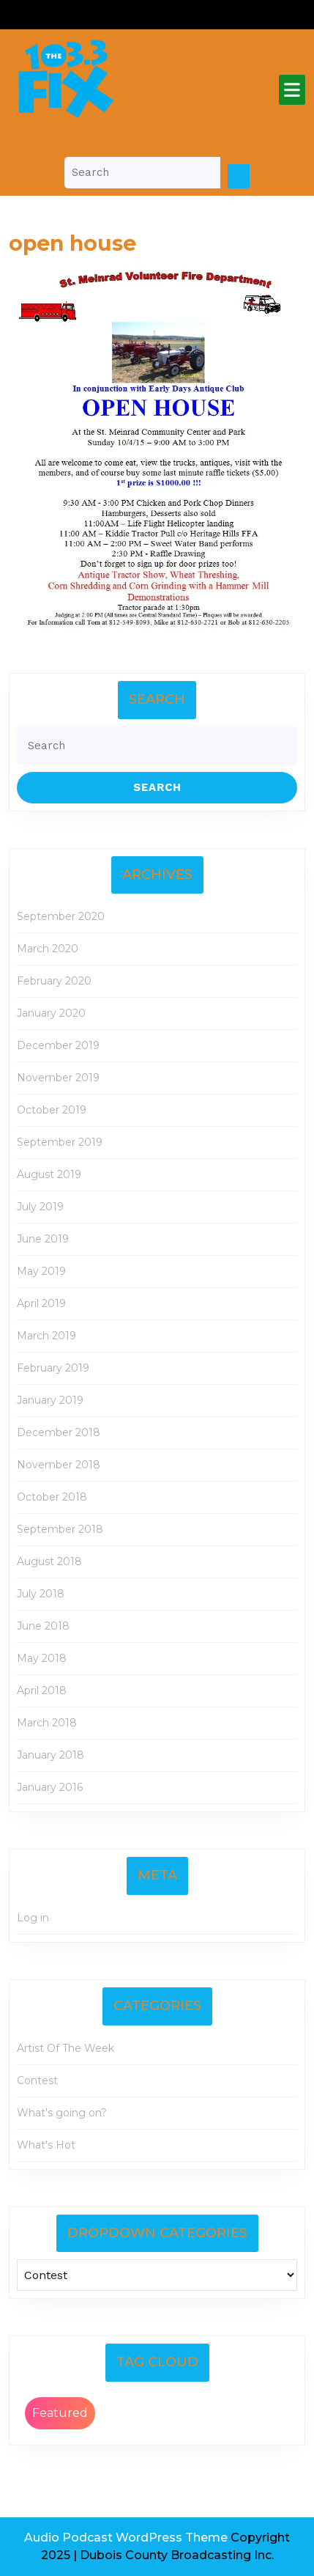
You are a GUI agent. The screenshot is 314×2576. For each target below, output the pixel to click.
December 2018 (58, 1432)
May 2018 (42, 1658)
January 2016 (50, 1787)
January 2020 (51, 1013)
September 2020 (61, 916)
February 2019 (53, 1368)
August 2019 (49, 1174)
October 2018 (52, 1497)
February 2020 (54, 980)
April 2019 (41, 1303)
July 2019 (40, 1206)
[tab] (292, 90)
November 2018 (58, 1464)
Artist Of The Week (65, 2048)
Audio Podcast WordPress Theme (126, 2537)
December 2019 (58, 1045)
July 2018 (40, 1593)
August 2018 (49, 1561)
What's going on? (62, 2112)
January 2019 (50, 1400)
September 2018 (60, 1529)
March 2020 (47, 948)
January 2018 (50, 1755)
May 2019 (41, 1271)
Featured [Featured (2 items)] (60, 2413)
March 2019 (46, 1335)
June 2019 (43, 1238)
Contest (37, 2080)
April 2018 (42, 1690)
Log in (33, 1917)
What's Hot (46, 2145)
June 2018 (43, 1626)
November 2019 (58, 1077)
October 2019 (51, 1109)
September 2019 (59, 1142)
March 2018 (47, 1722)
